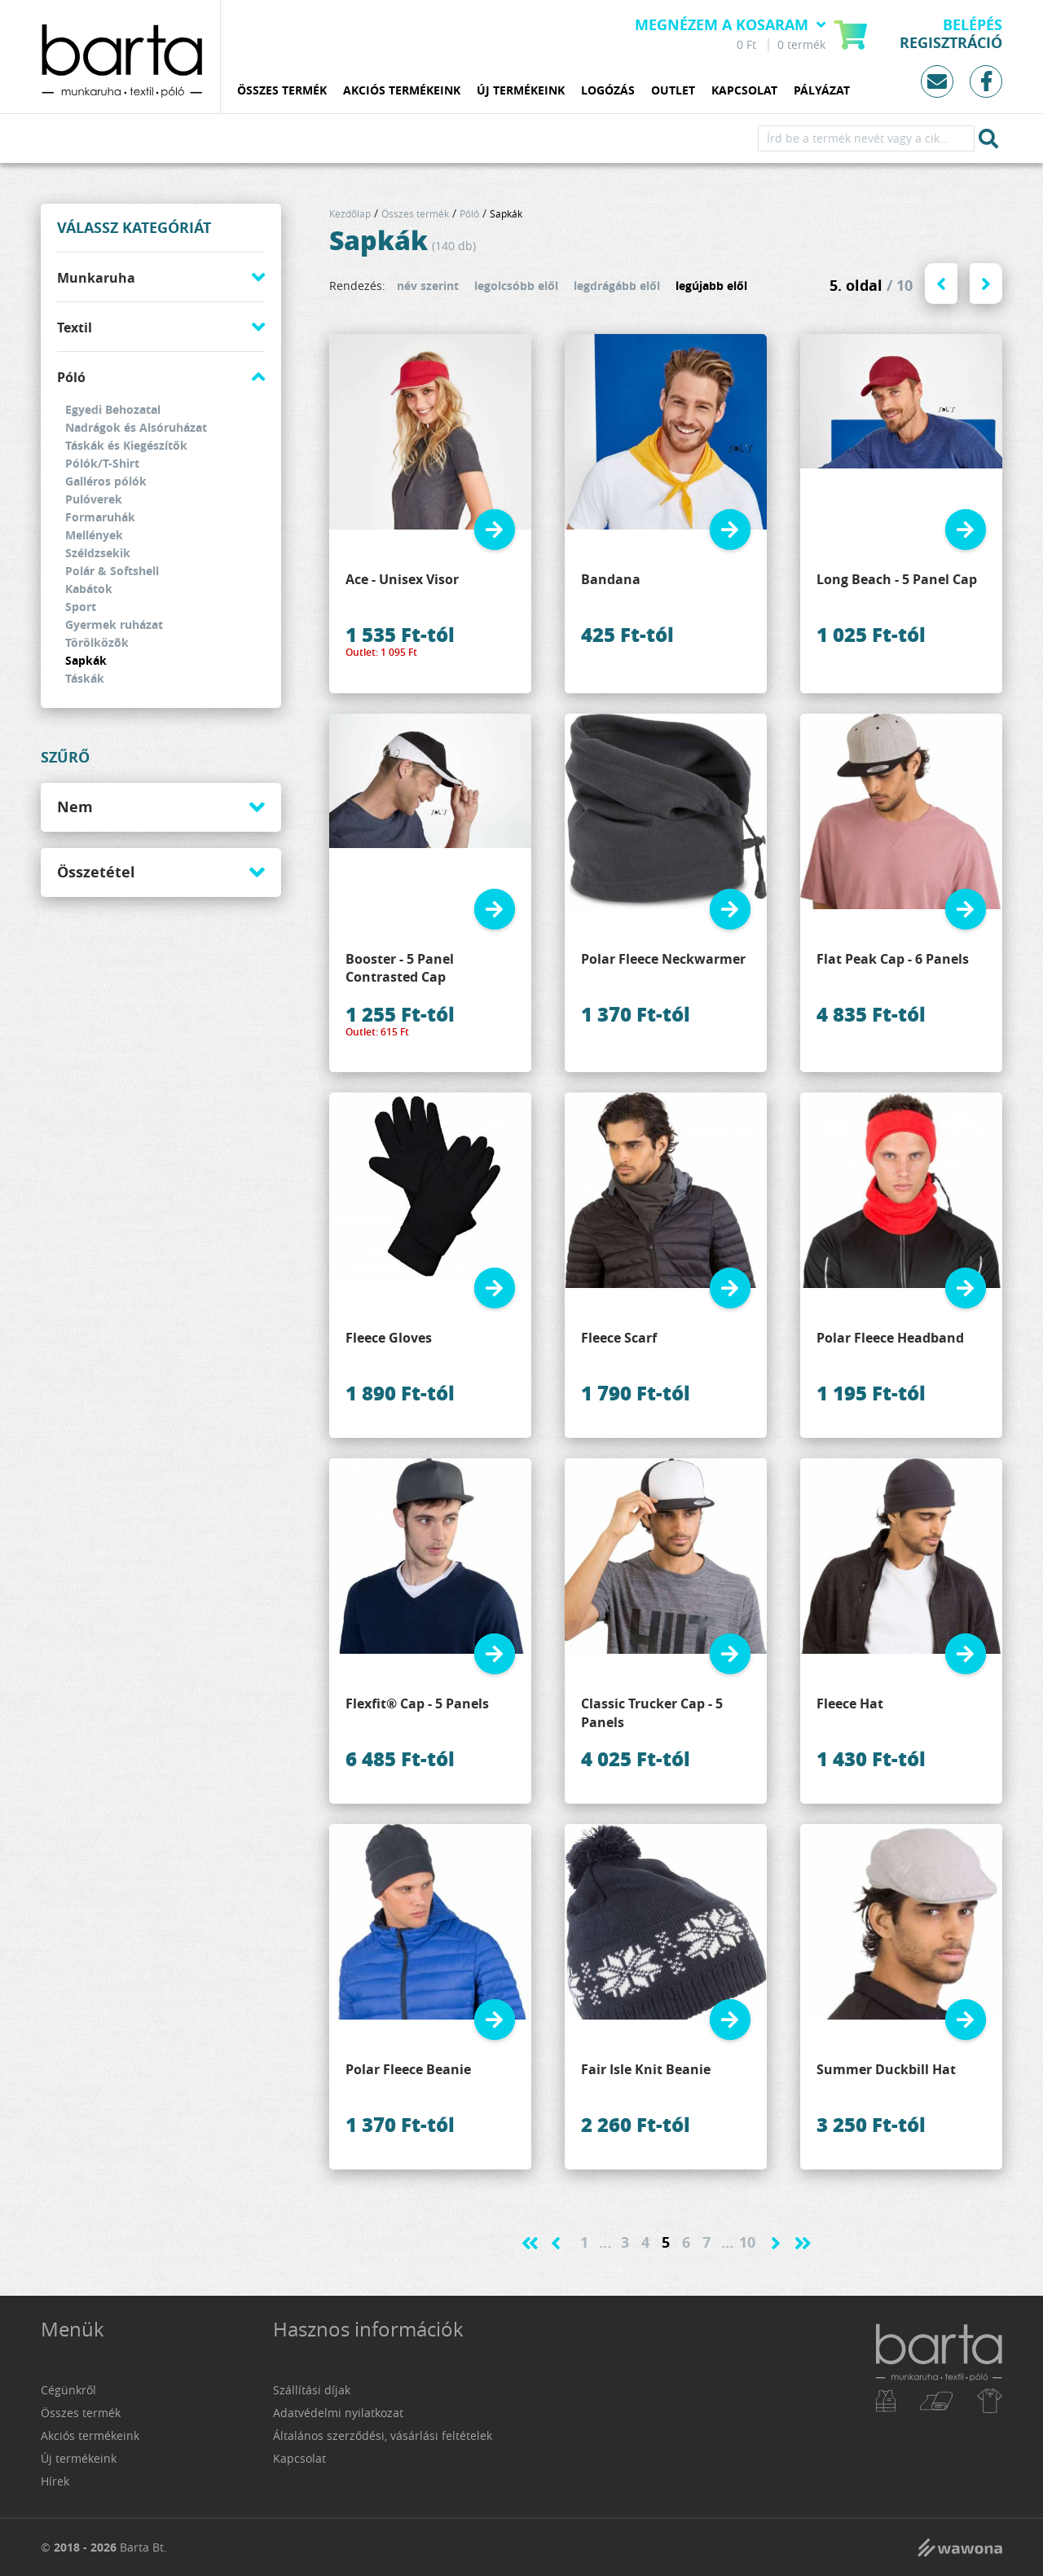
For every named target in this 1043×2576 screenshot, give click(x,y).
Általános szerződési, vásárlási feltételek (382, 2435)
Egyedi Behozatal (113, 409)
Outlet (673, 91)
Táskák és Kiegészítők (126, 445)
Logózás (608, 91)
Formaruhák (100, 517)
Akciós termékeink (401, 91)
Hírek (55, 2481)
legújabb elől (711, 286)
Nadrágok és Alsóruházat (136, 427)
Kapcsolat (744, 91)
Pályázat (822, 91)
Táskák (84, 678)
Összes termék (282, 91)
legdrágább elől (617, 286)
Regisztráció (951, 43)
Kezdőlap (350, 213)
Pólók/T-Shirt (102, 463)
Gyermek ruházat (114, 624)
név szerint (428, 286)
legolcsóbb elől (516, 286)
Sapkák (86, 660)
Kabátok (88, 588)
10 (747, 2242)
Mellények (94, 535)
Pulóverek (93, 499)
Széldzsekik (97, 552)
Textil (74, 327)
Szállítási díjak (311, 2390)
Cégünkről (68, 2390)
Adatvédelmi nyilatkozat (338, 2412)
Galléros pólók (106, 481)
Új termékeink (521, 91)
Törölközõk (97, 642)
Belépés (972, 25)
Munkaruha (96, 277)
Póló (71, 377)
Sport (80, 606)
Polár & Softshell (112, 570)
